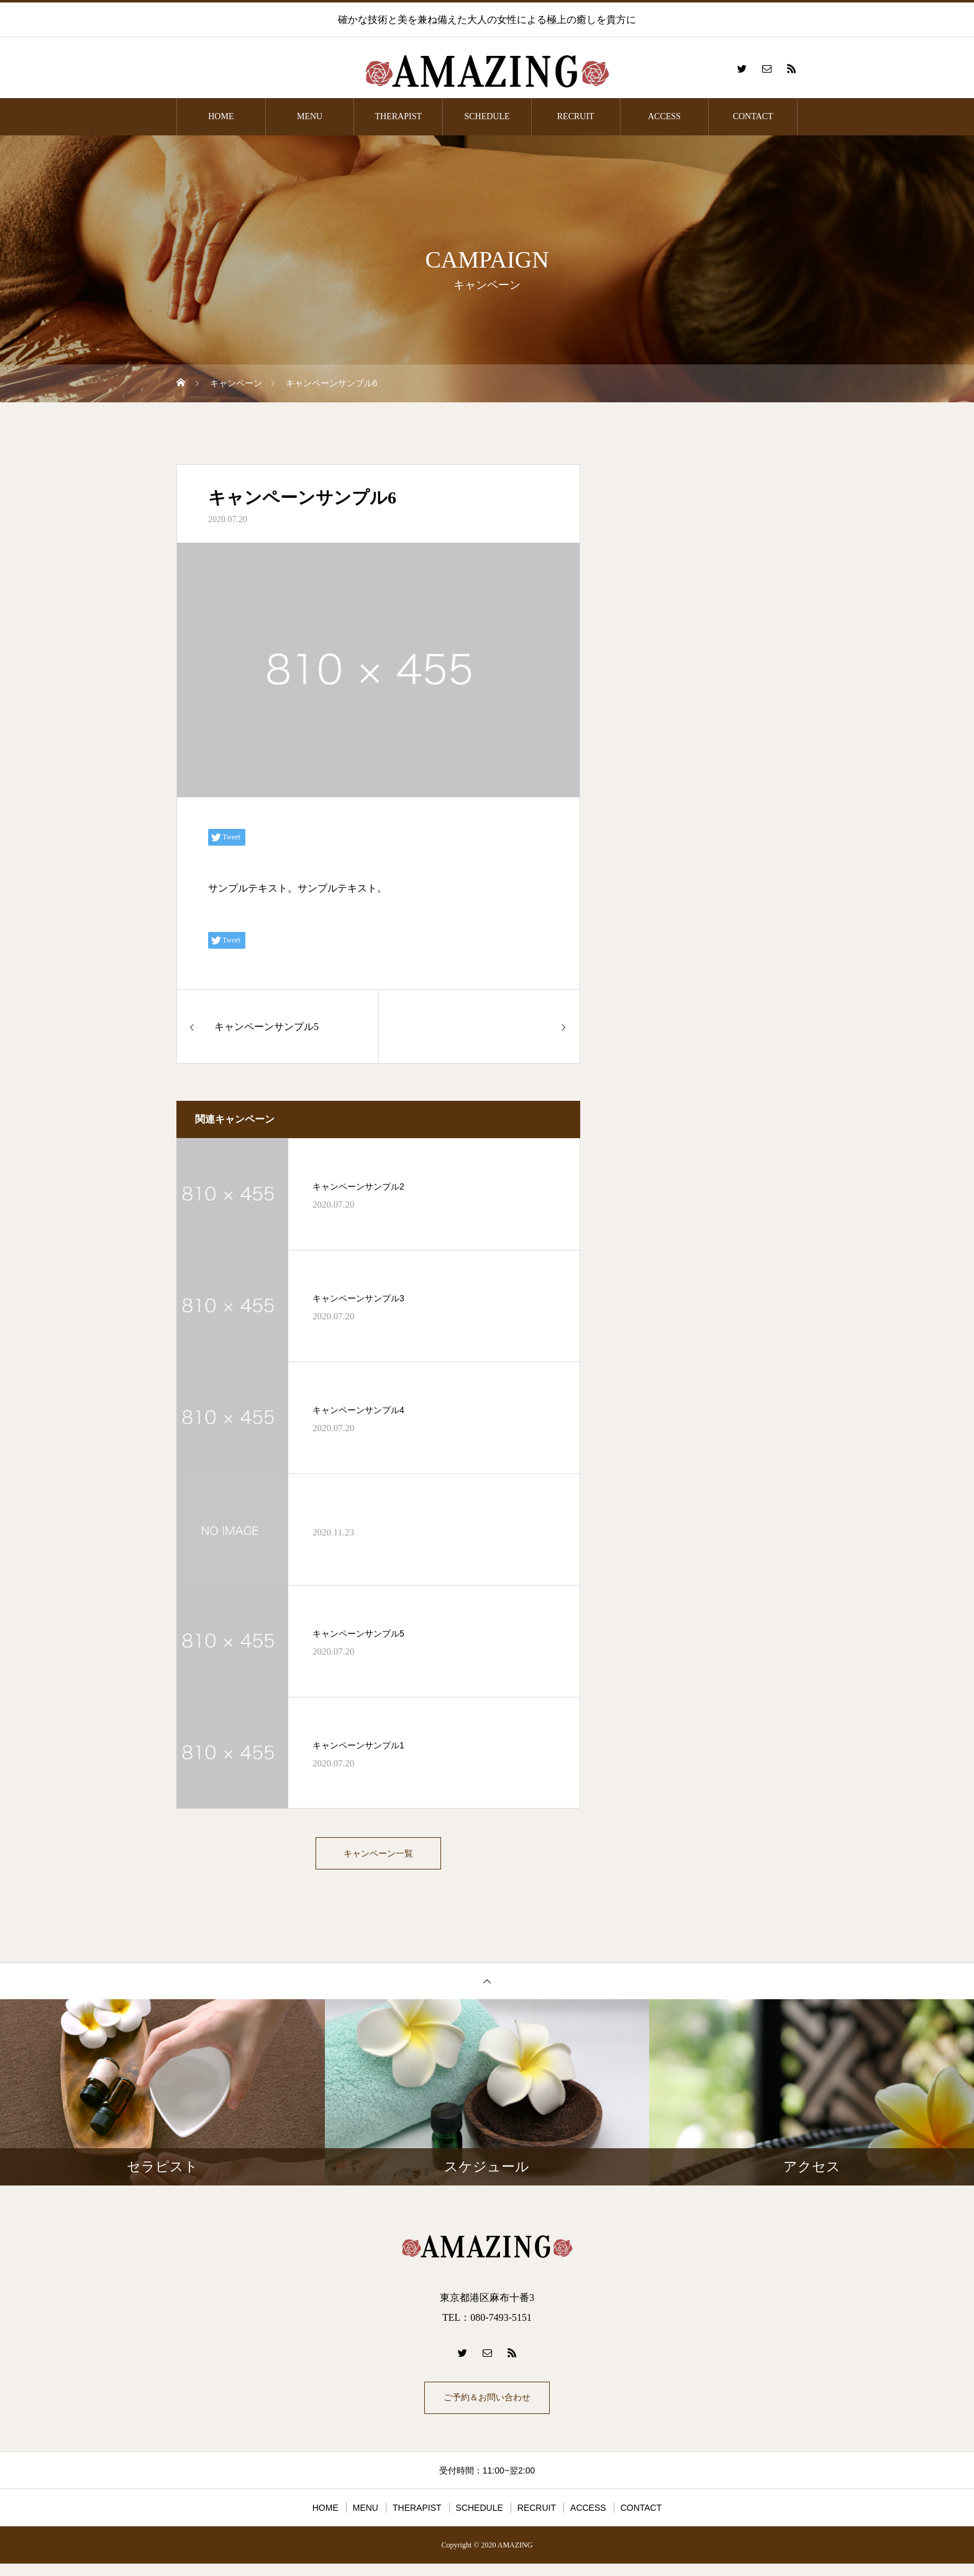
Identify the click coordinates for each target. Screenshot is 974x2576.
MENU (309, 116)
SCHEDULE (486, 116)
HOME (221, 116)
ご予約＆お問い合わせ (487, 2407)
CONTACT (753, 116)
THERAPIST (398, 116)
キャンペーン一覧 (378, 1856)
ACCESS (664, 116)
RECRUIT (575, 116)
